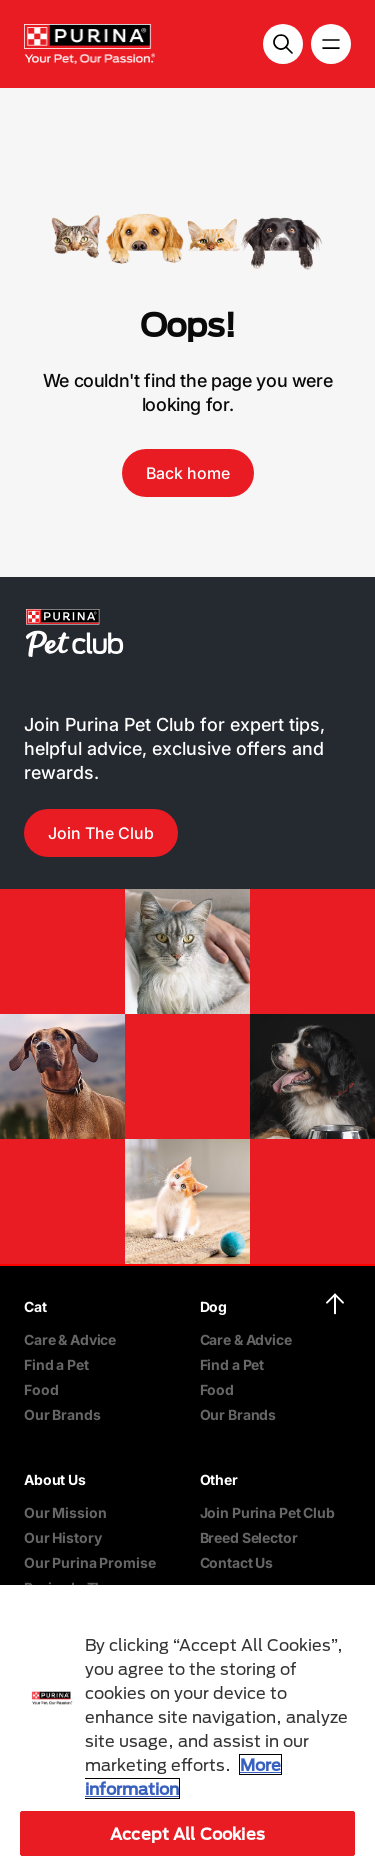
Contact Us (237, 1562)
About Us (55, 1479)
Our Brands (62, 1414)
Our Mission (65, 1512)
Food (41, 1389)
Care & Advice (70, 1339)
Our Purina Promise (89, 1562)
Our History (62, 1537)
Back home (188, 473)
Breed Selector (249, 1537)
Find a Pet (56, 1364)
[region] (187, 1728)
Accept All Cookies (187, 1833)
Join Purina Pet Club (267, 1512)
